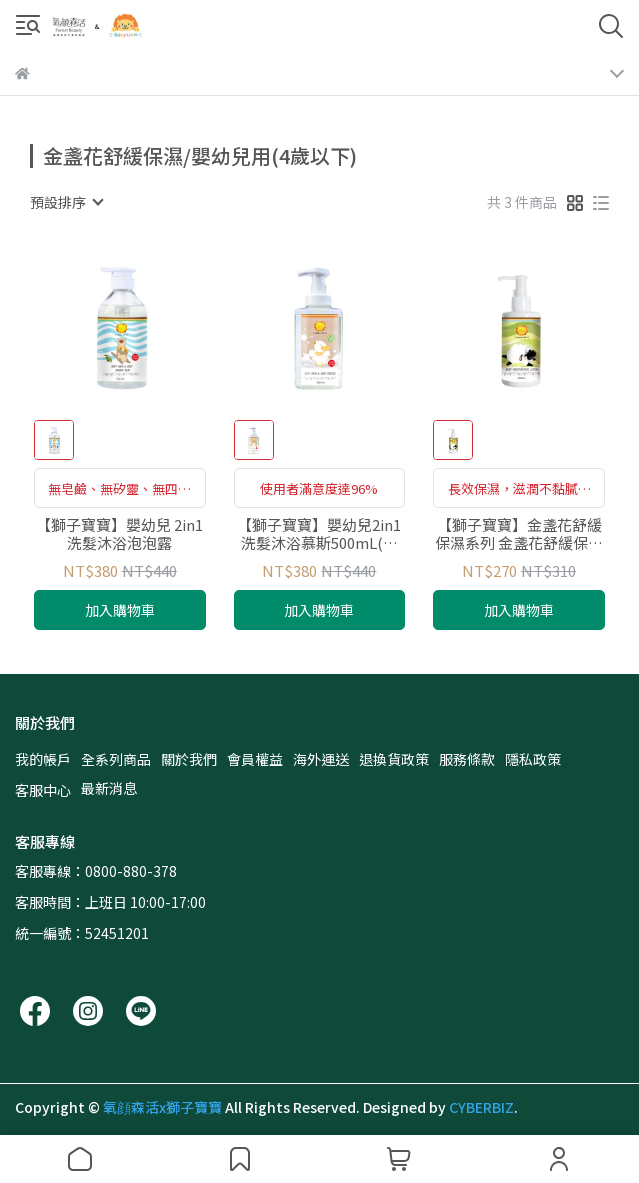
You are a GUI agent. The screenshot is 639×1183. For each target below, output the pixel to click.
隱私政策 (533, 759)
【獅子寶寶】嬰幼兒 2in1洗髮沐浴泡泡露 (119, 534)
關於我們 (189, 759)
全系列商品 (116, 759)
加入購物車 (120, 610)
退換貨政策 (394, 759)
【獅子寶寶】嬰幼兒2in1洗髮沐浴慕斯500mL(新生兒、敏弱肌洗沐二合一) (319, 534)
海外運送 (321, 759)
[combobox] (66, 202)
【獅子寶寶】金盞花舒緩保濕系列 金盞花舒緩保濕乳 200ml (519, 534)
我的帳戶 (43, 759)
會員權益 (255, 759)
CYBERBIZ (481, 1107)
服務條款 (467, 759)
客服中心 (43, 790)
